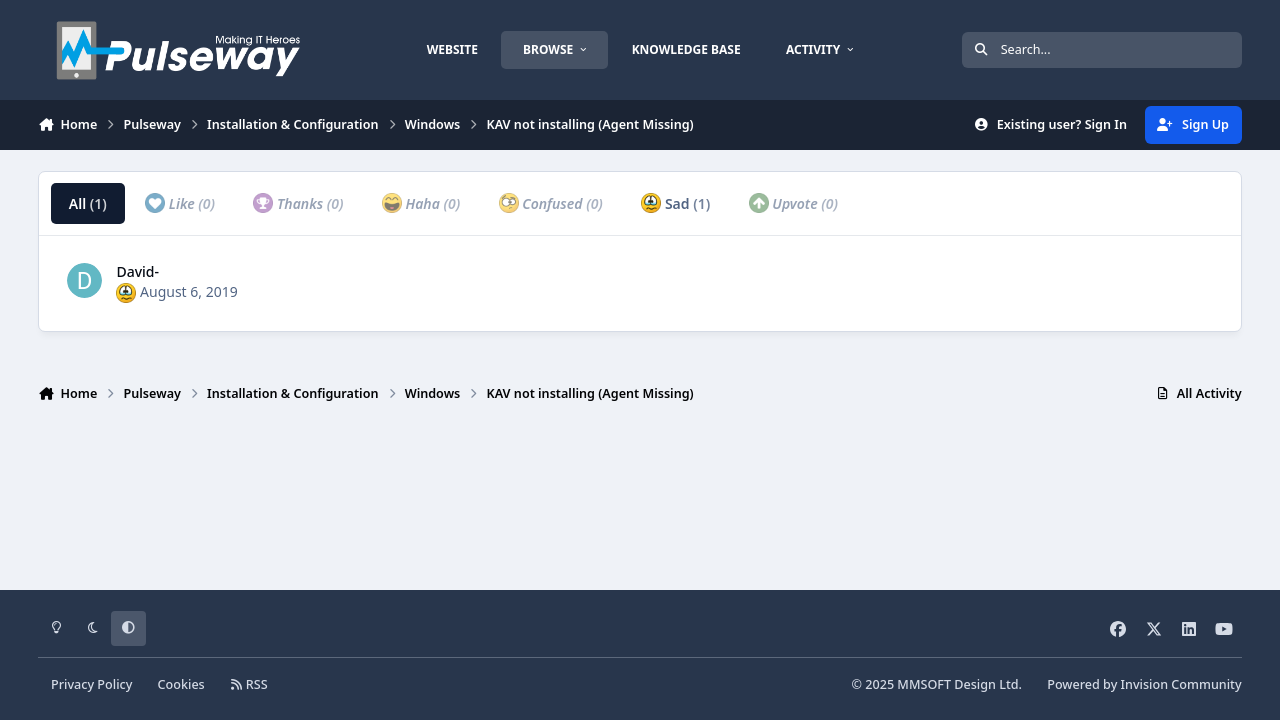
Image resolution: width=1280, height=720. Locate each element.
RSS (249, 684)
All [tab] (88, 203)
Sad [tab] (675, 203)
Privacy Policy (91, 684)
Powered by (1144, 684)
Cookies (181, 684)
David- (137, 271)
